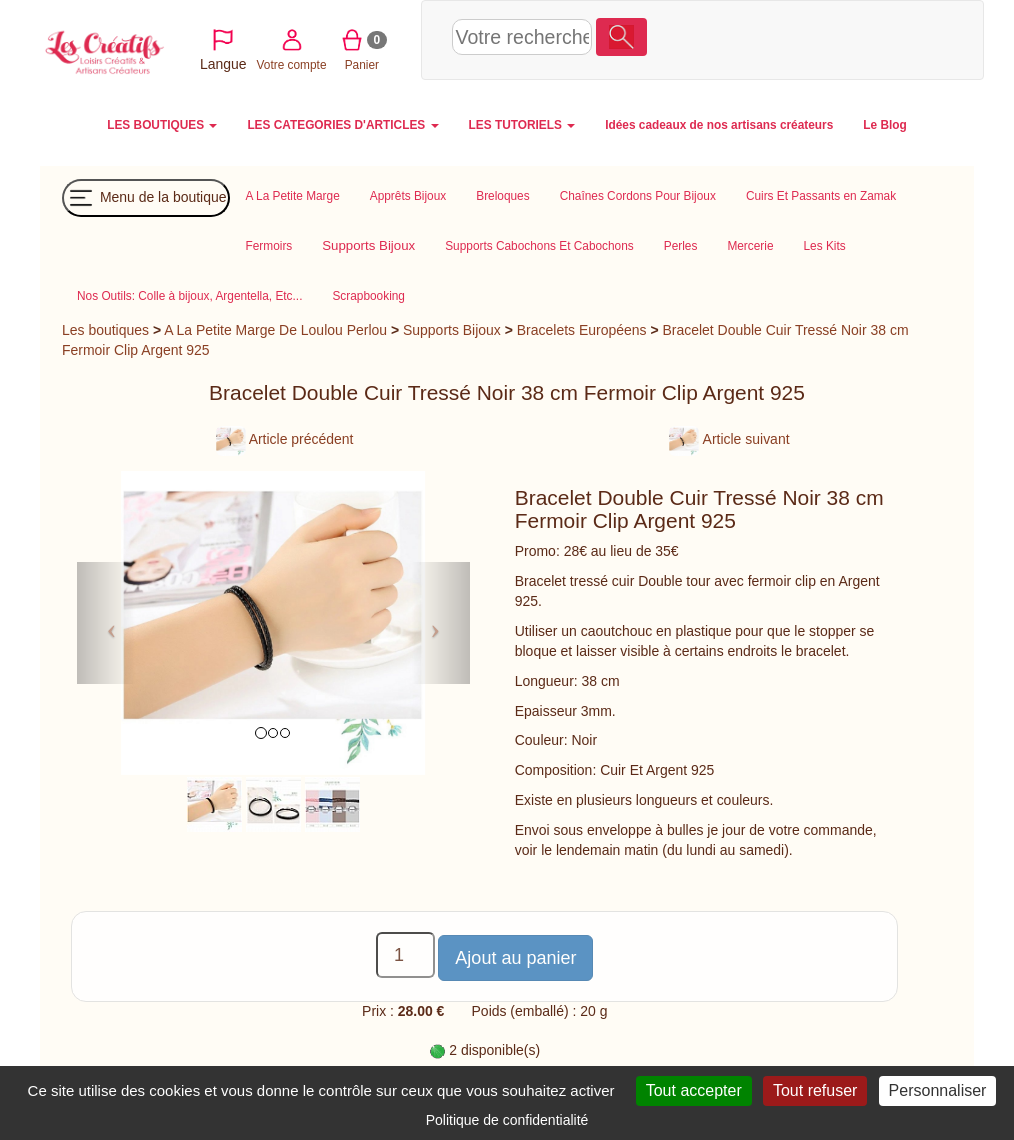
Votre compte (777, 38)
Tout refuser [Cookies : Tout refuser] (815, 1090)
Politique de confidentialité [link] (507, 1120)
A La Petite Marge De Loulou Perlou (275, 330)
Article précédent (285, 439)
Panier (846, 38)
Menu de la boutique (146, 198)
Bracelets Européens (582, 330)
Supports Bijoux (452, 330)
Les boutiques (105, 330)
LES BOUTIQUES (162, 125)
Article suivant (729, 439)
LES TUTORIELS (522, 125)
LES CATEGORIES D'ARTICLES (342, 125)
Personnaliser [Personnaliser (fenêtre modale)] (938, 1090)
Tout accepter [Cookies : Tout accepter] (694, 1090)
